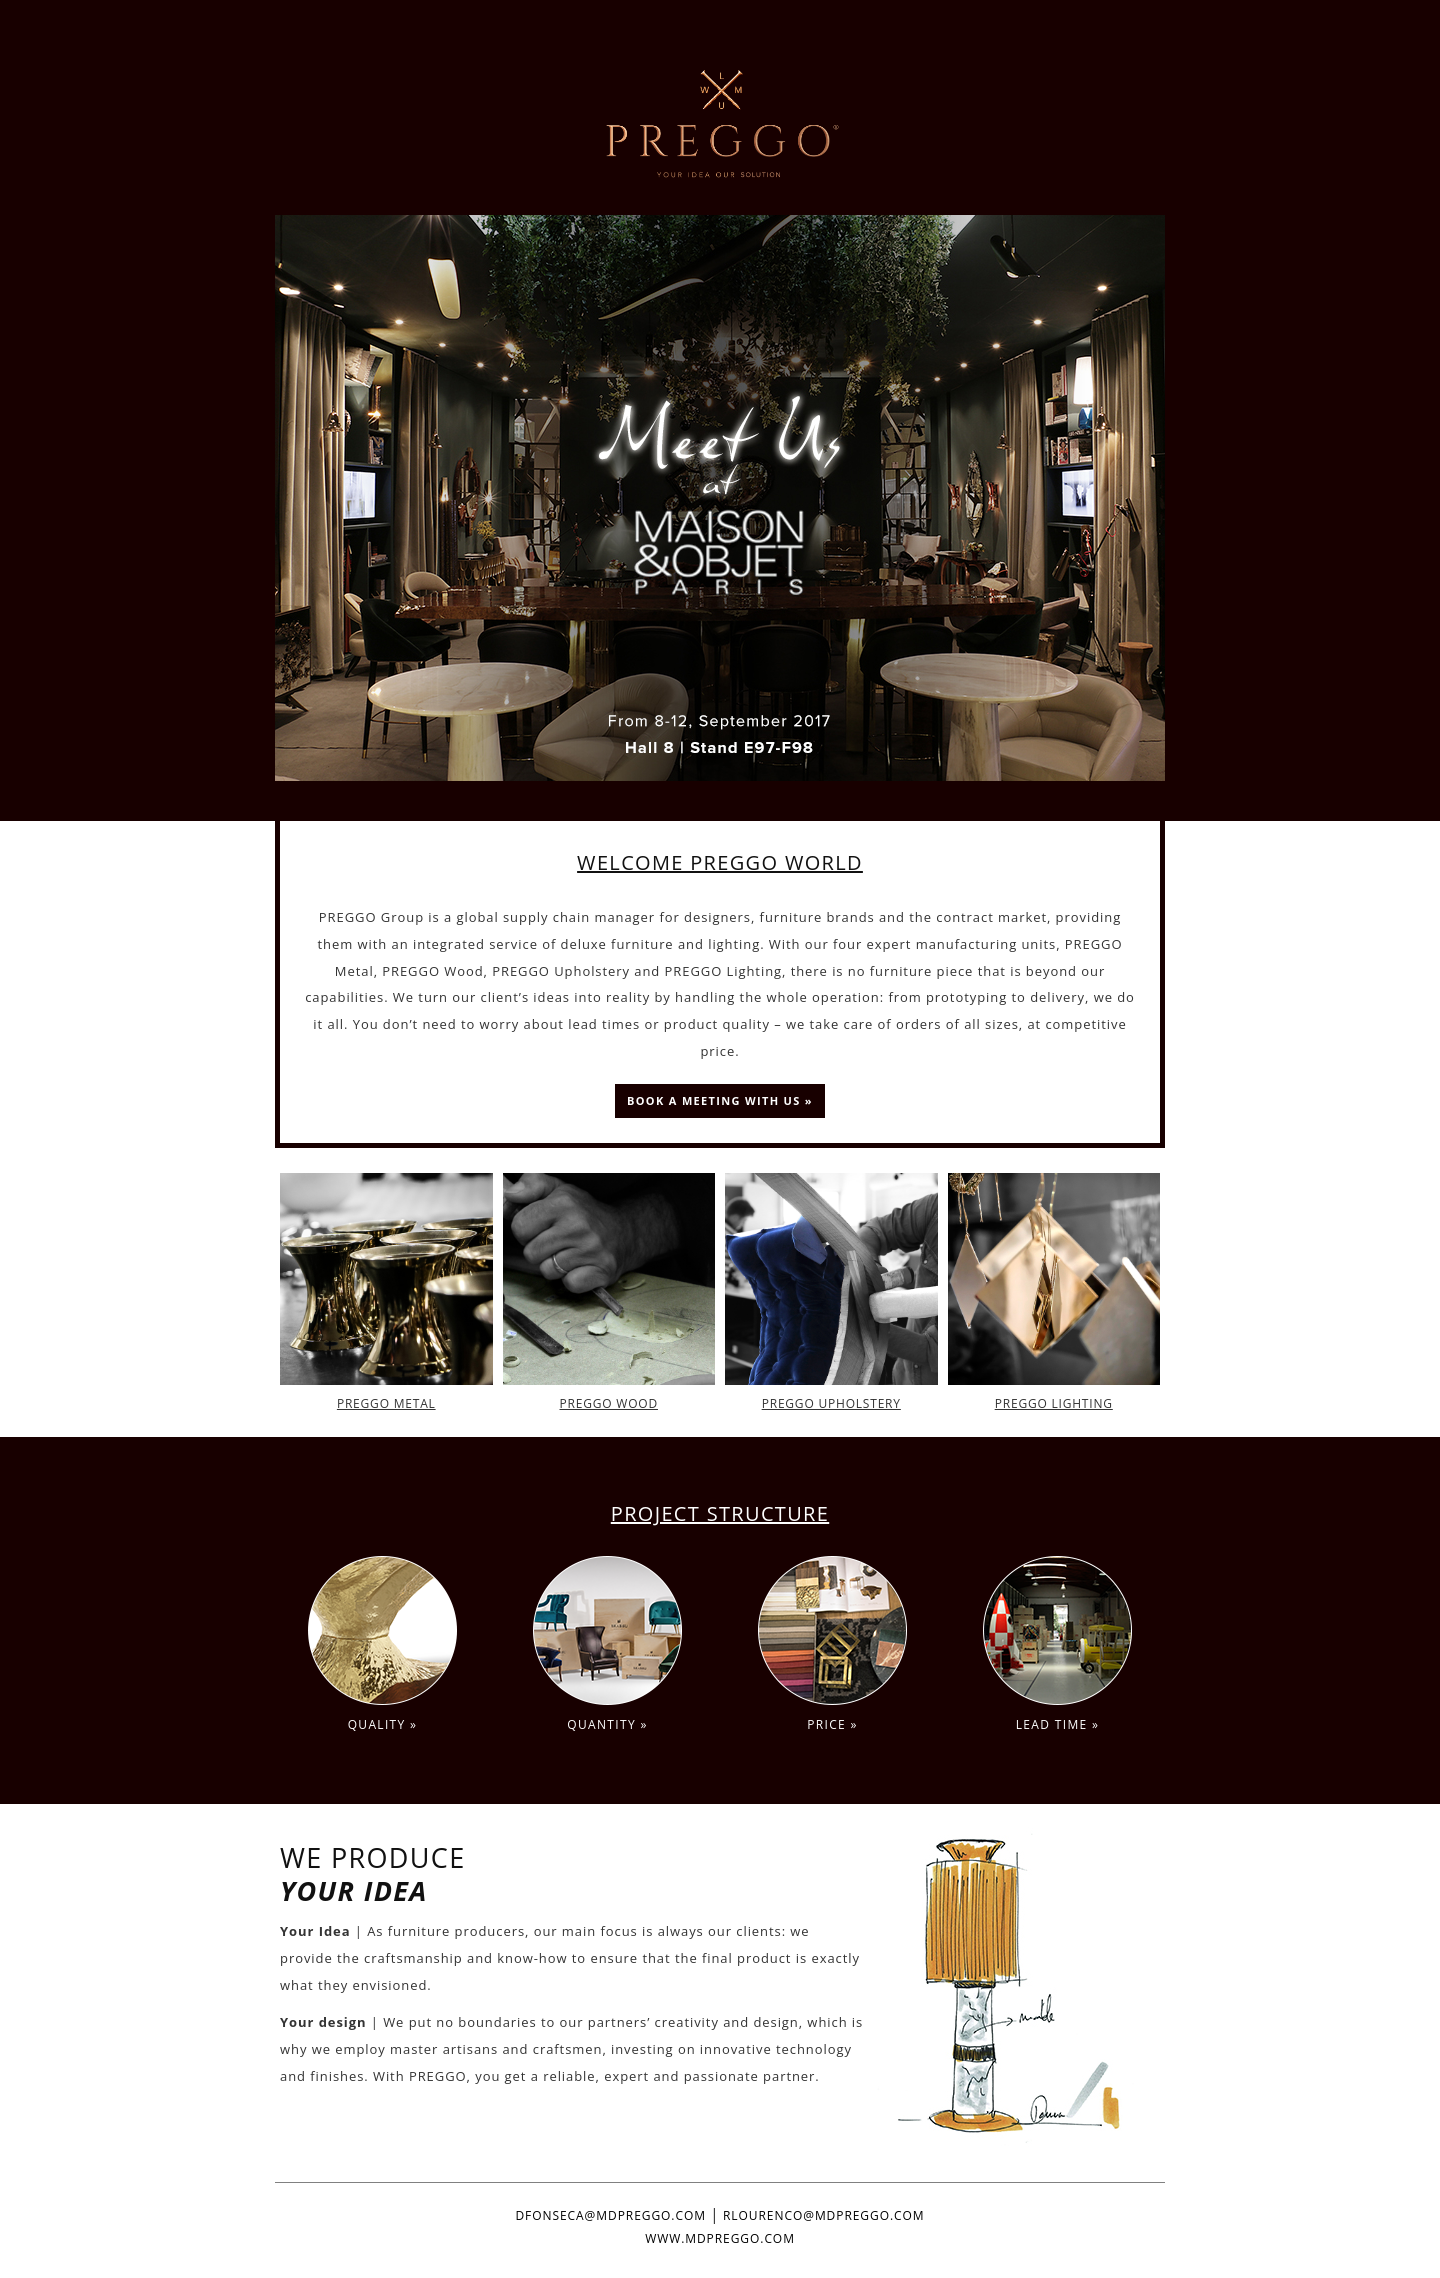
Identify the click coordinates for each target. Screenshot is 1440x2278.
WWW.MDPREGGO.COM (720, 2238)
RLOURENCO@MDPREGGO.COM (823, 2215)
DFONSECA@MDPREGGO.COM (610, 2215)
